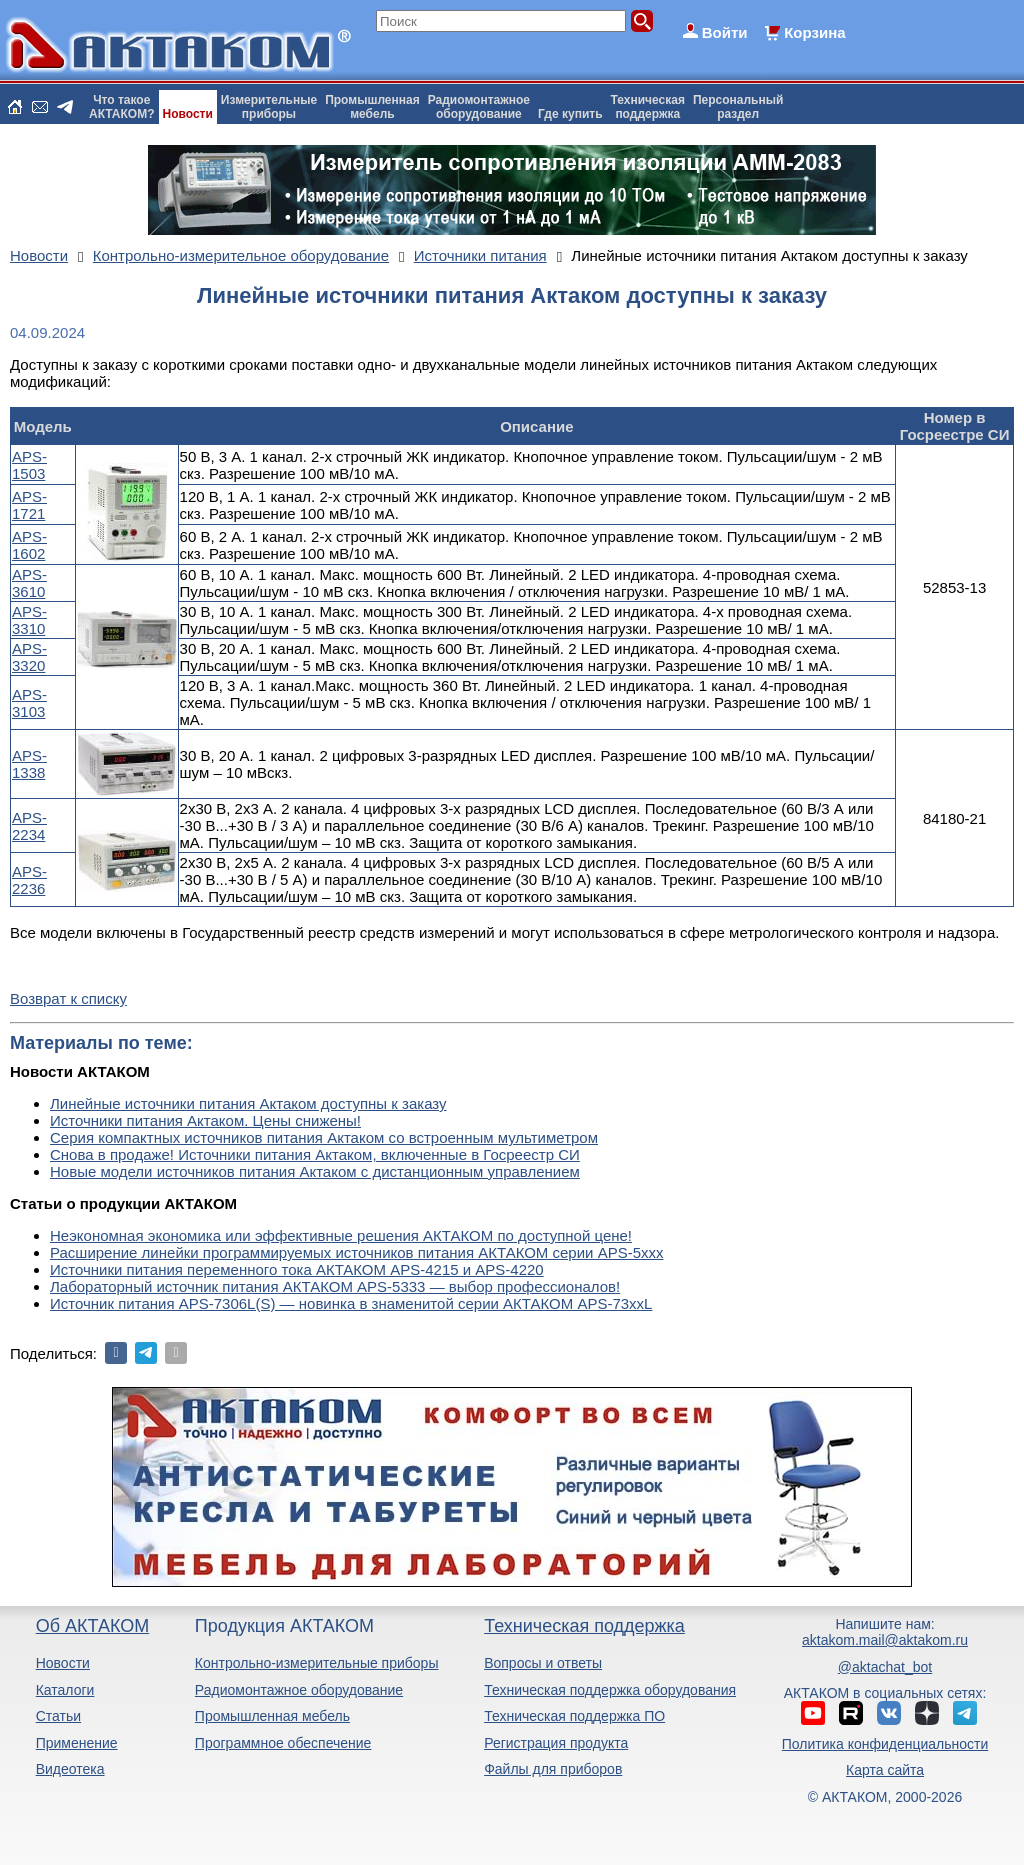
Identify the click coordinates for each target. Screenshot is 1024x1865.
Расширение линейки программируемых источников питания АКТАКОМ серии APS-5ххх (357, 1252)
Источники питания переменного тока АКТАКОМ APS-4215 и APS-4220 (297, 1269)
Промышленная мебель (272, 1716)
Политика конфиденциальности (885, 1744)
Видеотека (70, 1769)
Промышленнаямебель (372, 107)
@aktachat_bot (885, 1667)
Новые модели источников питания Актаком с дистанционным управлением (315, 1171)
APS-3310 (29, 620)
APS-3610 (29, 583)
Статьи (58, 1716)
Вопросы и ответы (543, 1663)
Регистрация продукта (556, 1743)
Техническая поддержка (584, 1626)
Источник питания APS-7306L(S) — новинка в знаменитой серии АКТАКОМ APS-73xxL (351, 1303)
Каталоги (65, 1690)
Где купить (570, 114)
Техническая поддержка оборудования (610, 1690)
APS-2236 (29, 880)
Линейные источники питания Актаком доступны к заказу (248, 1103)
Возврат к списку (68, 998)
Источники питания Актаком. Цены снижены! (205, 1120)
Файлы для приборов (553, 1769)
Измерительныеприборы (269, 107)
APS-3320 (29, 657)
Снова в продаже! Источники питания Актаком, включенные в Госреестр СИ (315, 1154)
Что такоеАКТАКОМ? (122, 107)
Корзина (814, 32)
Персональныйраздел (738, 107)
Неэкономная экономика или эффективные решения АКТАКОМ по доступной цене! (341, 1235)
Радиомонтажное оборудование (299, 1690)
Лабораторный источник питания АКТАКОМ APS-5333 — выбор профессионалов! (335, 1286)
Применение (77, 1743)
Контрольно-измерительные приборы (317, 1663)
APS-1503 (29, 465)
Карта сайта (885, 1770)
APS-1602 (29, 545)
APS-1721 (29, 505)
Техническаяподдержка (648, 107)
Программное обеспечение (283, 1743)
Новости (188, 114)
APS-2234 (29, 826)
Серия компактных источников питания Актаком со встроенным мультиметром (324, 1137)
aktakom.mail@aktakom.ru (885, 1640)
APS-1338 (29, 764)
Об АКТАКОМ (92, 1626)
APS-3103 (29, 703)
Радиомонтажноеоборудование (479, 107)
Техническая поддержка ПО (574, 1716)
